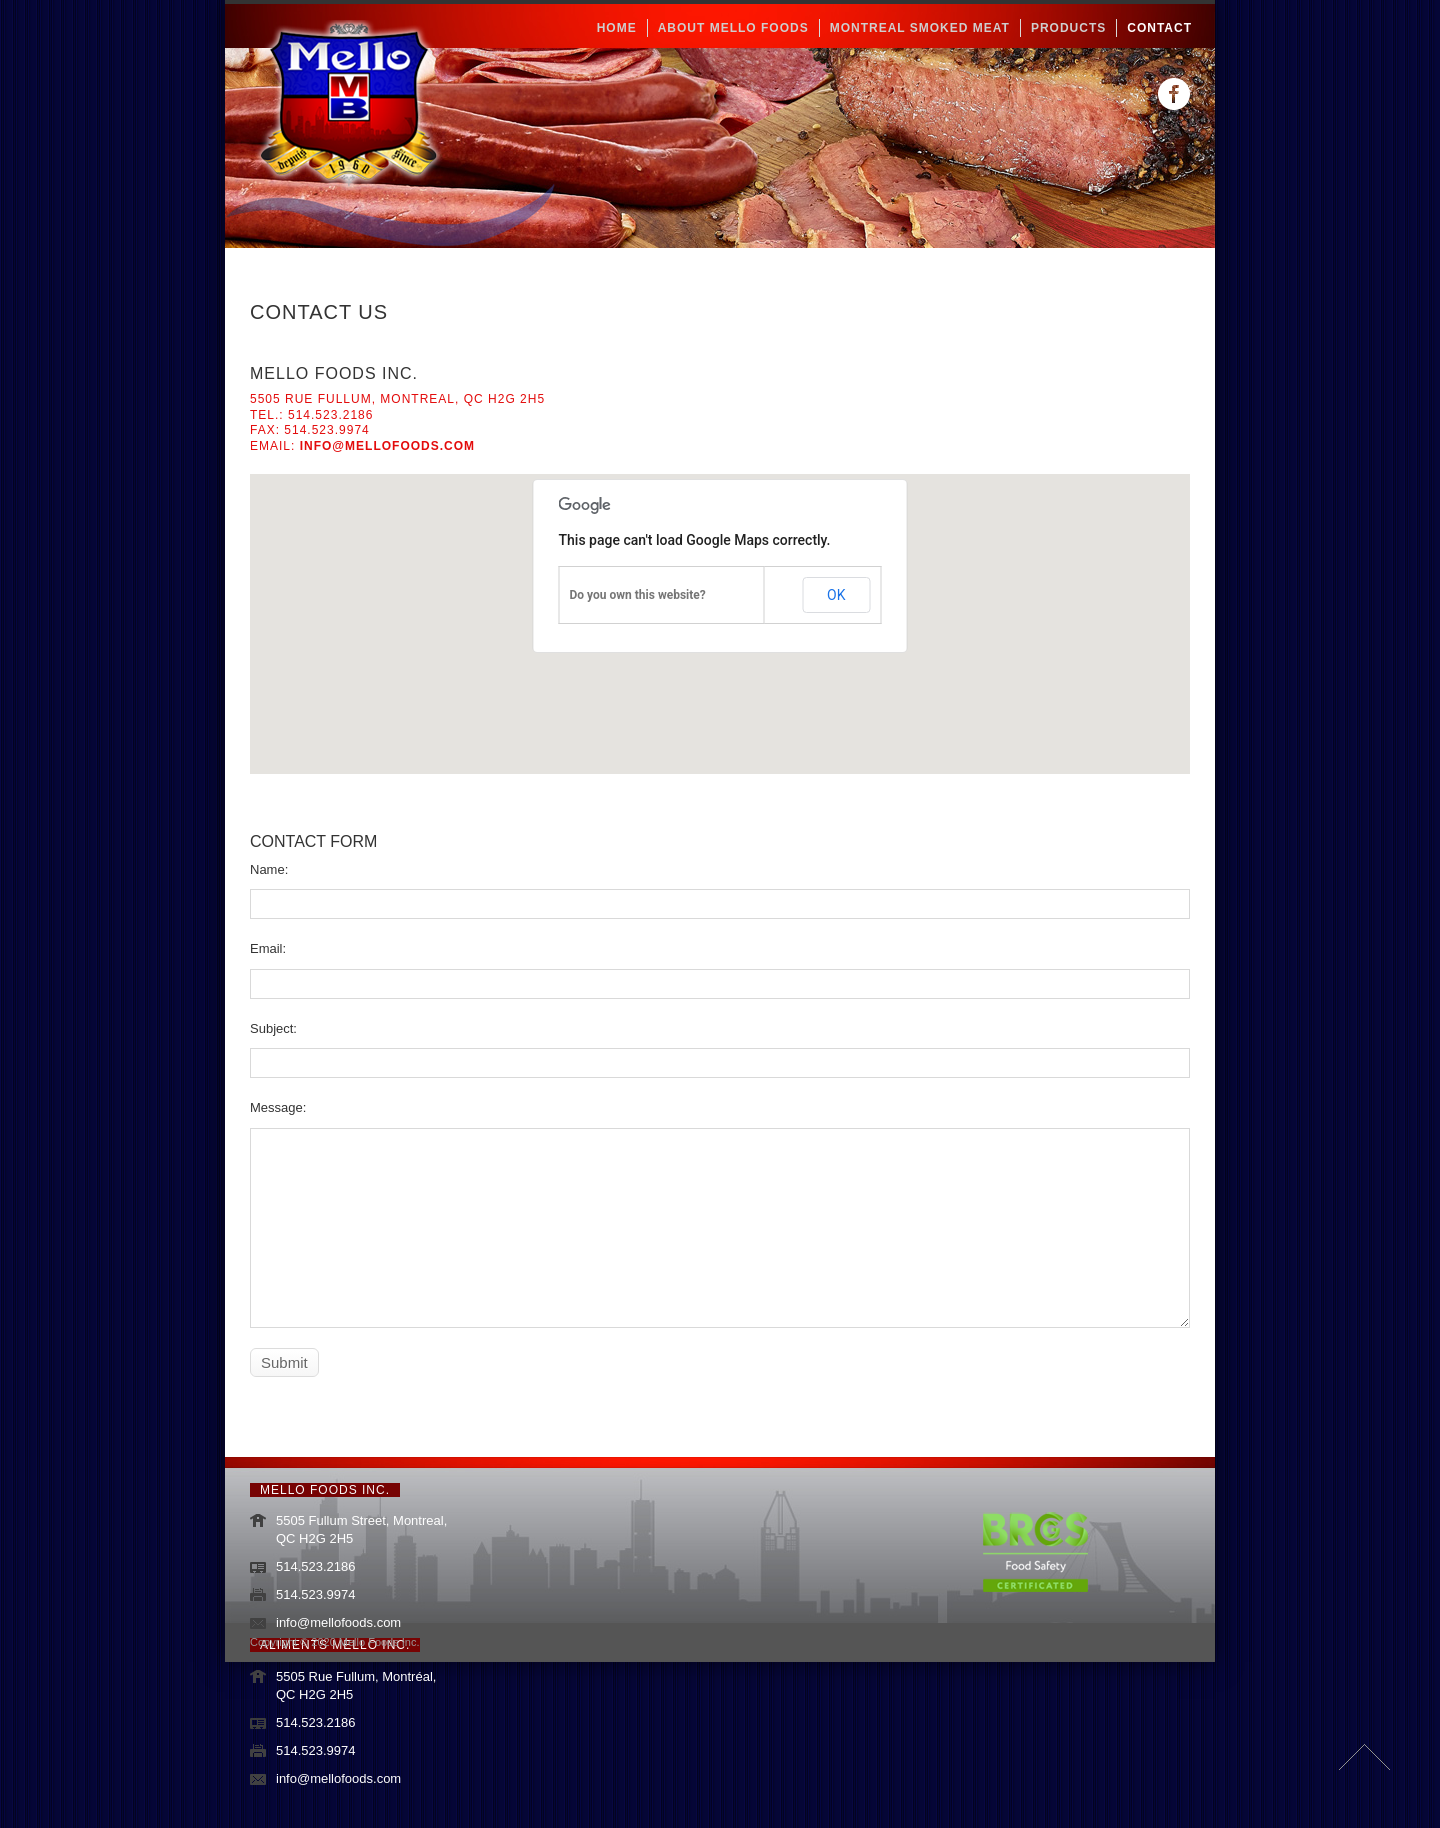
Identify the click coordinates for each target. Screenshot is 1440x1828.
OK (836, 595)
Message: (278, 1107)
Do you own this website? (638, 595)
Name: (269, 869)
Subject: (273, 1028)
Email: (268, 948)
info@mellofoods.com (387, 446)
